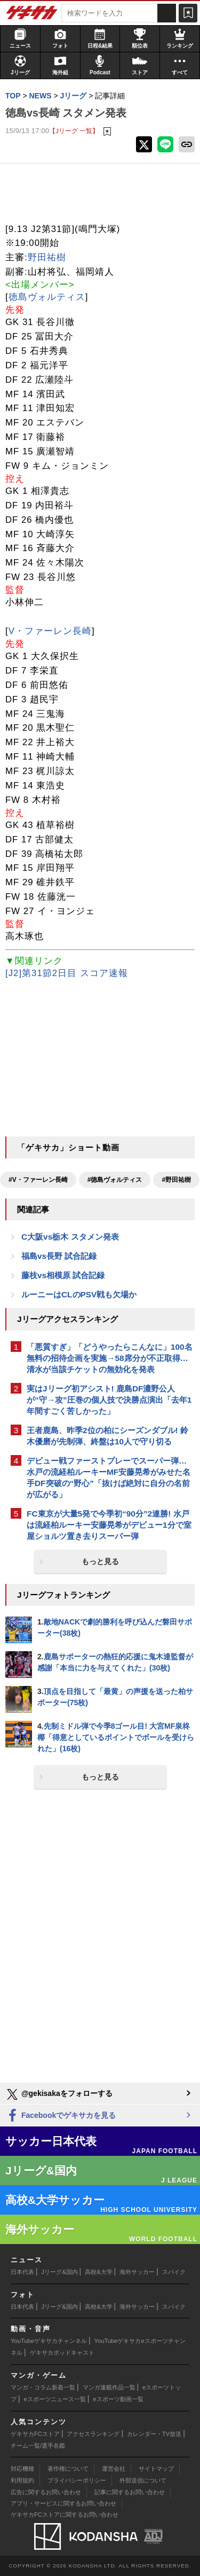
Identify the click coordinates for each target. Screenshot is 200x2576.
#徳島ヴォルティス (114, 1179)
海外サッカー (137, 2272)
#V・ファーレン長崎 (38, 1179)
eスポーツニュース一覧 (55, 2399)
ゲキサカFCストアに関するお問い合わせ (64, 2514)
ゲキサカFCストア (35, 2434)
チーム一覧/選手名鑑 (38, 2445)
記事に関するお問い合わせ (129, 2492)
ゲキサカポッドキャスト (62, 2352)
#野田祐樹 (176, 1179)
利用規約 (22, 2480)
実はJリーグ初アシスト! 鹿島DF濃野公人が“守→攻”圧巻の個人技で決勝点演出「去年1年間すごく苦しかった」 (109, 1399)
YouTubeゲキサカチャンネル (49, 2341)
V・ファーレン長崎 (50, 631)
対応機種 (22, 2468)
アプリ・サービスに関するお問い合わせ (63, 2503)
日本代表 (22, 2272)
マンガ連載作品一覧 (109, 2387)
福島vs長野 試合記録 (59, 1255)
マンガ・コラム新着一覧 (43, 2387)
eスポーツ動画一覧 (118, 2399)
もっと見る (100, 1561)
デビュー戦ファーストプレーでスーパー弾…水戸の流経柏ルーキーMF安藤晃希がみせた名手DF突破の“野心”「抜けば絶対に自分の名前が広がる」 (108, 1477)
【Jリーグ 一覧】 (74, 130)
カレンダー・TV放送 (154, 2434)
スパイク (174, 2272)
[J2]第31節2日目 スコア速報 (66, 973)
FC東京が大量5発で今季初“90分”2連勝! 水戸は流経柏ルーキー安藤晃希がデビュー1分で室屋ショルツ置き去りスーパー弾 (109, 1525)
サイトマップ (156, 2468)
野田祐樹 (47, 257)
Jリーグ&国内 (60, 2272)
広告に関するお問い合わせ (46, 2492)
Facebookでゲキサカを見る (60, 2116)
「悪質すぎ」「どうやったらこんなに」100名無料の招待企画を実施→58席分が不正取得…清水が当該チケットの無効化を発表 (110, 1358)
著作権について (68, 2468)
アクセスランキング (93, 2434)
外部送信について (142, 2480)
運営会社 (113, 2468)
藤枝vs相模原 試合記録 (63, 1275)
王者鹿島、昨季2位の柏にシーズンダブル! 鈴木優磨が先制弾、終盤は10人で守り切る (107, 1436)
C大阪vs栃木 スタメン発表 (70, 1236)
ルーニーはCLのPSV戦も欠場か (79, 1294)
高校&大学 (98, 2272)
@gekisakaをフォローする (59, 2094)
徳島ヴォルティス (47, 297)
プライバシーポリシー (76, 2480)
